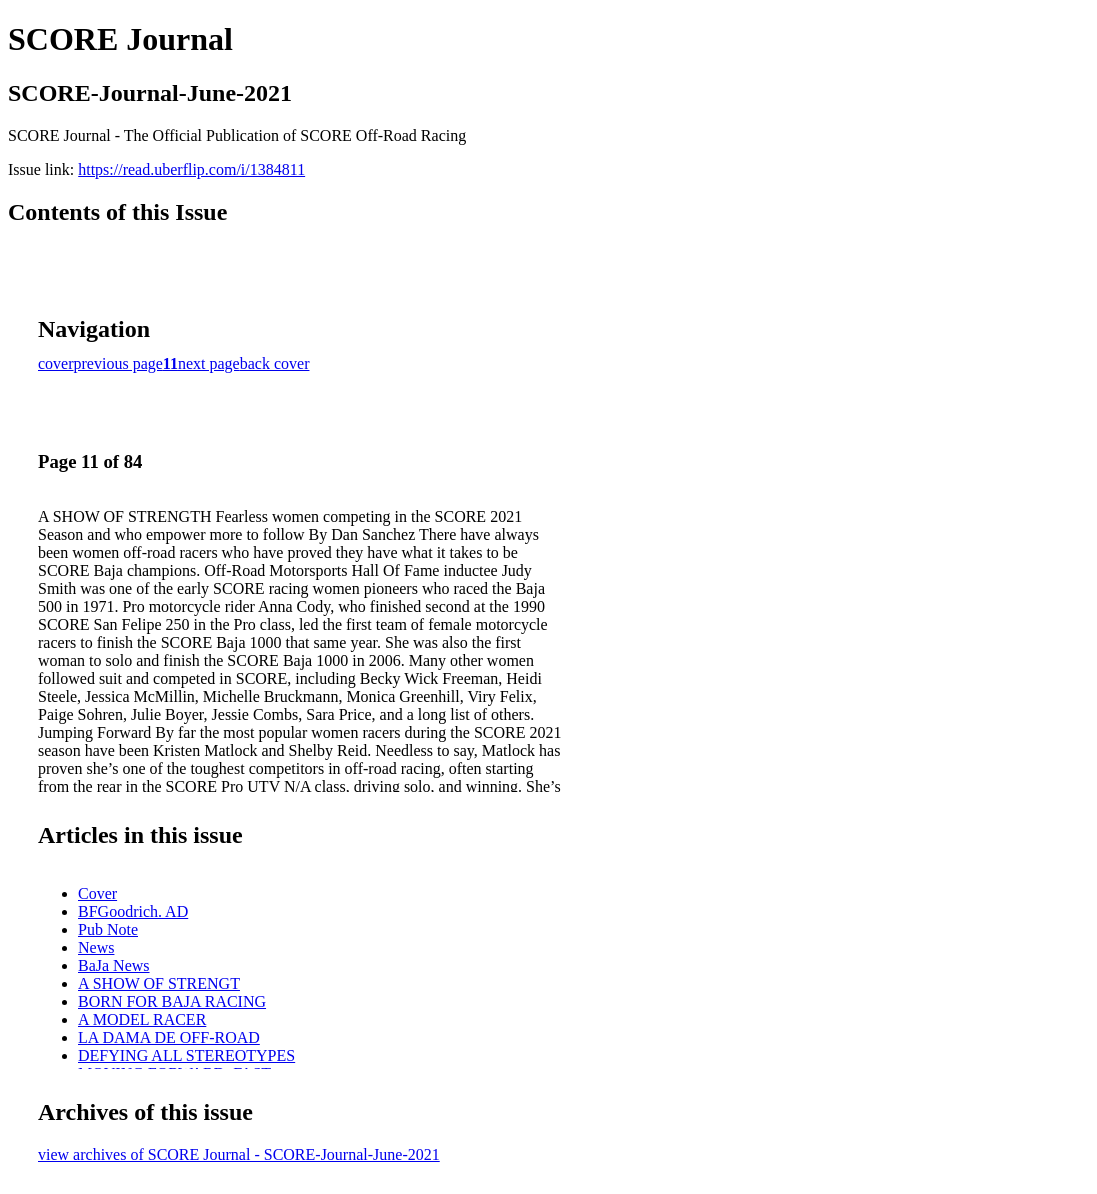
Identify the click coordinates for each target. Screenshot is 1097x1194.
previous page (118, 363)
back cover (275, 363)
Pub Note (108, 929)
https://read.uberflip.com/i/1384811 (191, 169)
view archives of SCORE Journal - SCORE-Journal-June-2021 (239, 1154)
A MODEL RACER (142, 1019)
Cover (97, 893)
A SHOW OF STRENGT (159, 983)
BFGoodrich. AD (133, 911)
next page (209, 363)
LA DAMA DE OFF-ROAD (169, 1037)
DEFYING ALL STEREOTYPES (186, 1055)
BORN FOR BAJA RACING (172, 1001)
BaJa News (114, 965)
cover (56, 363)
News (96, 947)
